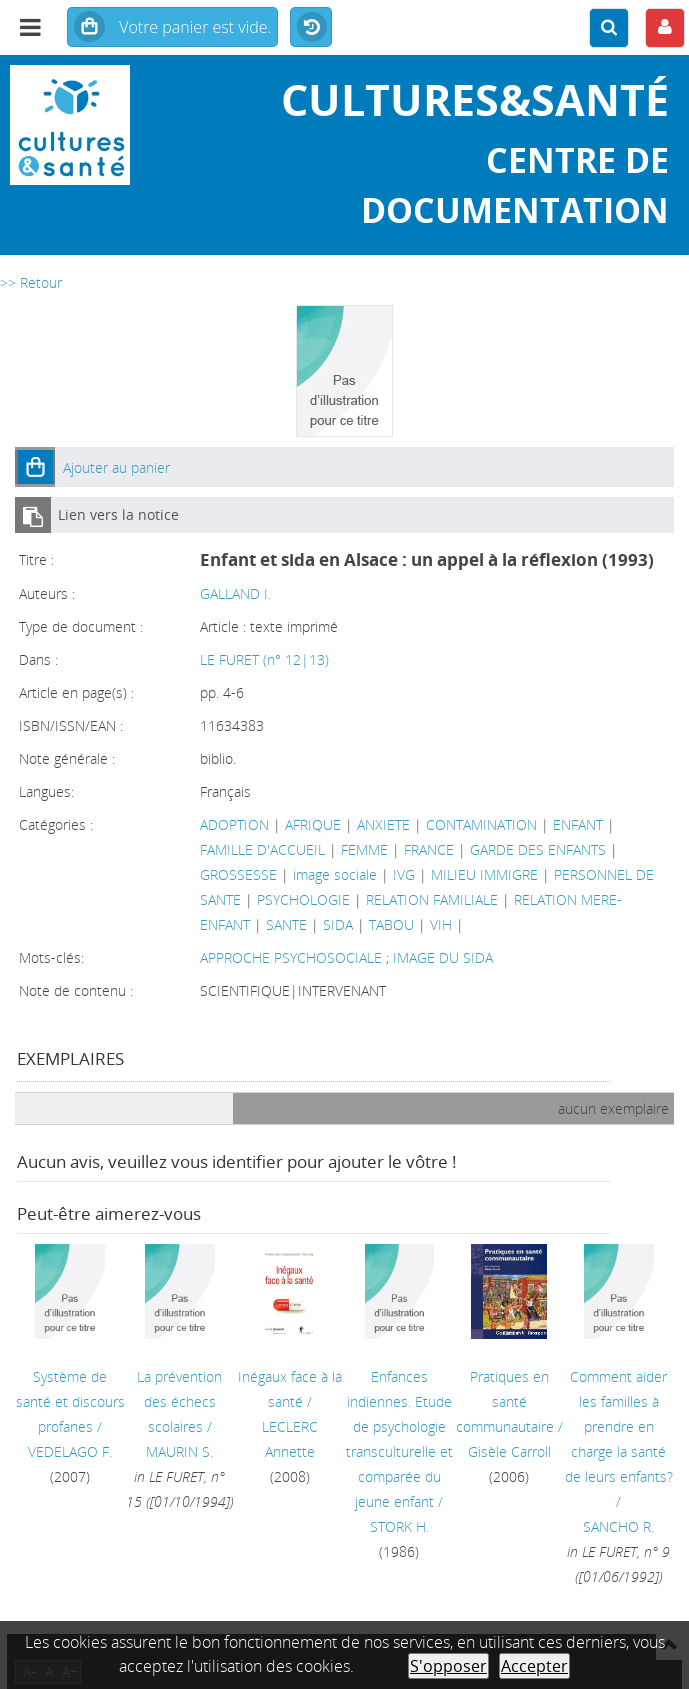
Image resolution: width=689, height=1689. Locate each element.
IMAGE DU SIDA (443, 957)
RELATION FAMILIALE (432, 899)
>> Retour (31, 282)
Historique (311, 28)
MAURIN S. (179, 1451)
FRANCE (429, 849)
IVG (404, 874)
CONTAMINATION (481, 824)
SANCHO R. (618, 1526)
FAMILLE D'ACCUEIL (262, 849)
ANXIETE (383, 824)
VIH (441, 924)
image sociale (335, 874)
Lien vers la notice (118, 514)
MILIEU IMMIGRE (484, 874)
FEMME (364, 849)
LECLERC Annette (290, 1439)
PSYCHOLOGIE (303, 899)
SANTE (286, 924)
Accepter (534, 1666)
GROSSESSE (238, 874)
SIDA (338, 924)
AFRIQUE (313, 824)
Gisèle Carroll (509, 1451)
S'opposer (448, 1666)
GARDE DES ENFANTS (538, 849)
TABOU (391, 924)
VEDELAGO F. (70, 1451)
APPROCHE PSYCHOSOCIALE (293, 957)
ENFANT (578, 824)
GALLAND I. (235, 593)
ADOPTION (234, 824)
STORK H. (399, 1526)
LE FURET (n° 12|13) (264, 659)
